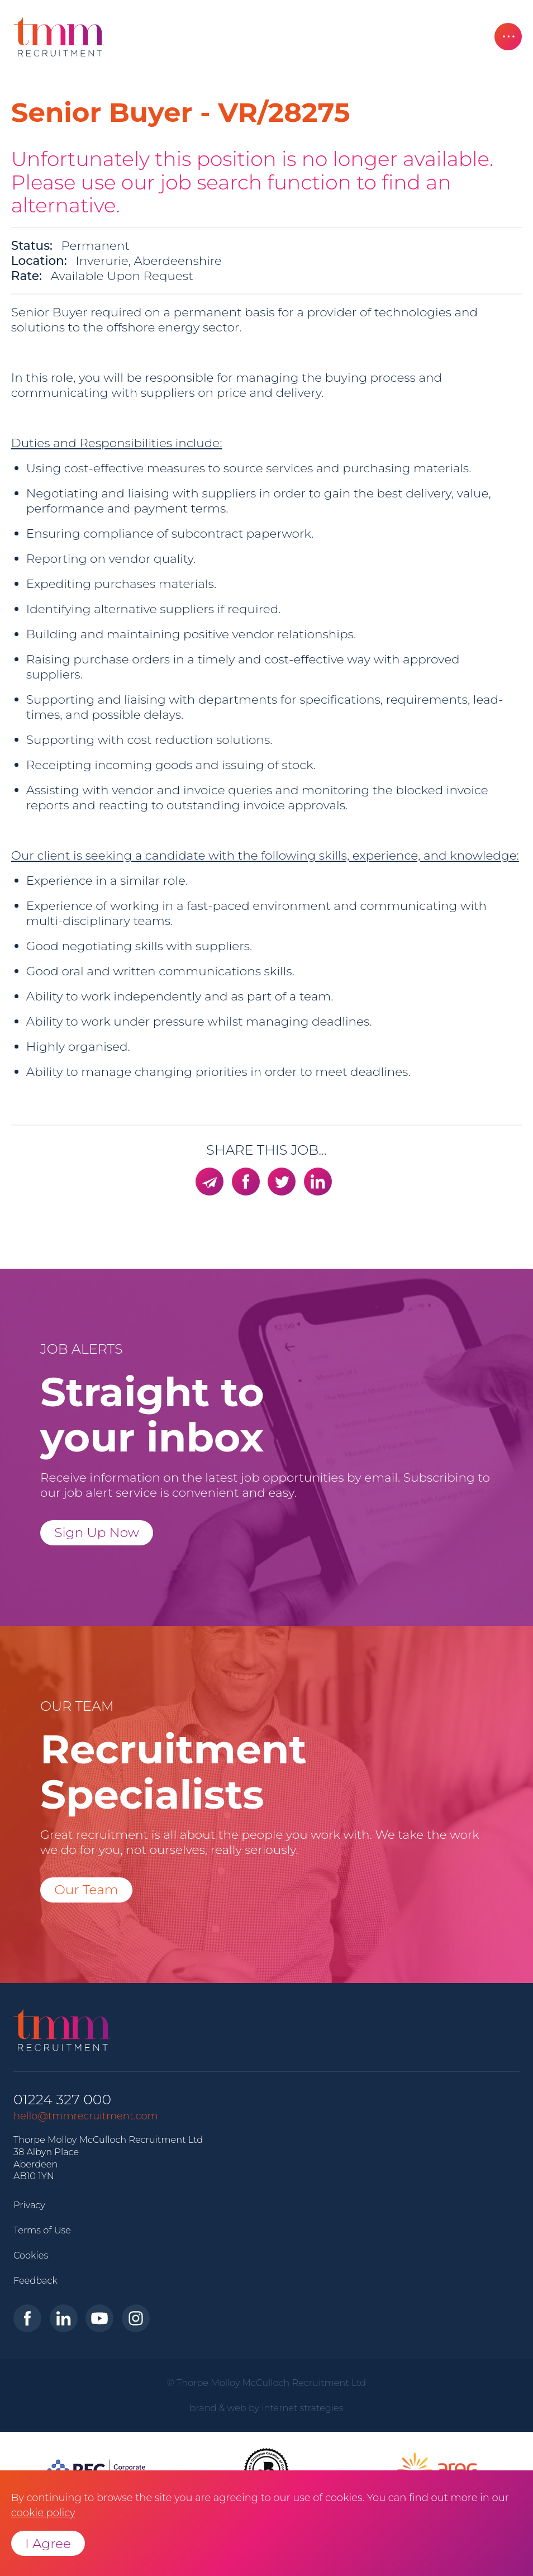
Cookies (30, 2255)
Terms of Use (42, 2230)
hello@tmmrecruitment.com (85, 2116)
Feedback (35, 2280)
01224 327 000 (62, 2099)
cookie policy (43, 2513)
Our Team (86, 1889)
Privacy (29, 2204)
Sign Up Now (96, 1532)
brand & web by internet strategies (267, 2407)
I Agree (48, 2543)
